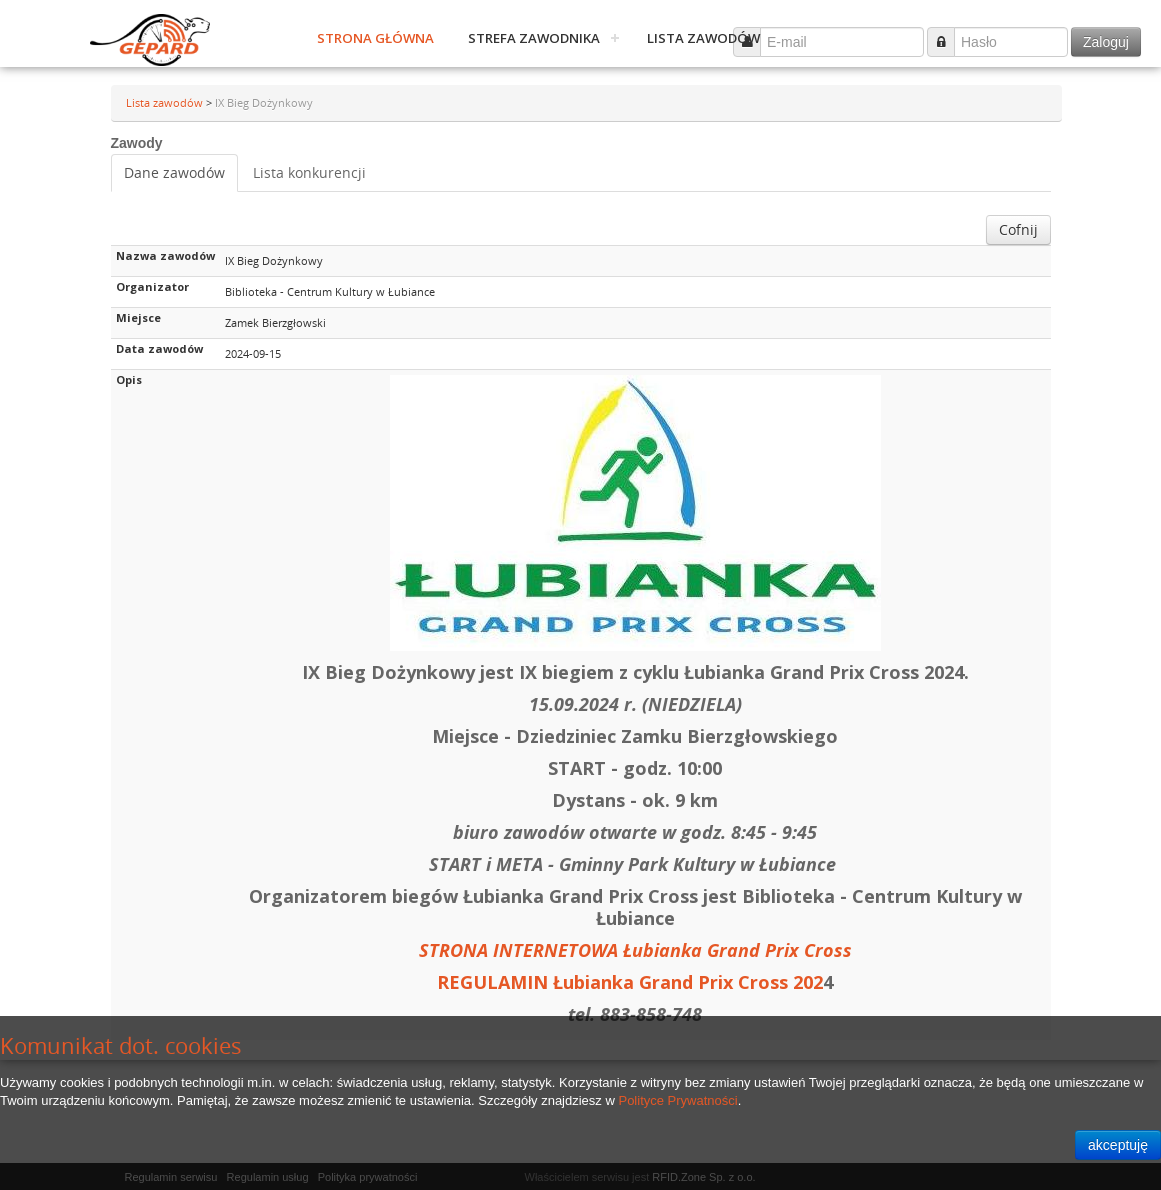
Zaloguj (1106, 42)
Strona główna (375, 38)
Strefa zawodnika (534, 38)
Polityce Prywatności (677, 1100)
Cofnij (1018, 229)
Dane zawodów (174, 172)
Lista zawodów (703, 38)
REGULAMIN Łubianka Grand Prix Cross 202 (630, 982)
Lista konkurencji (309, 172)
